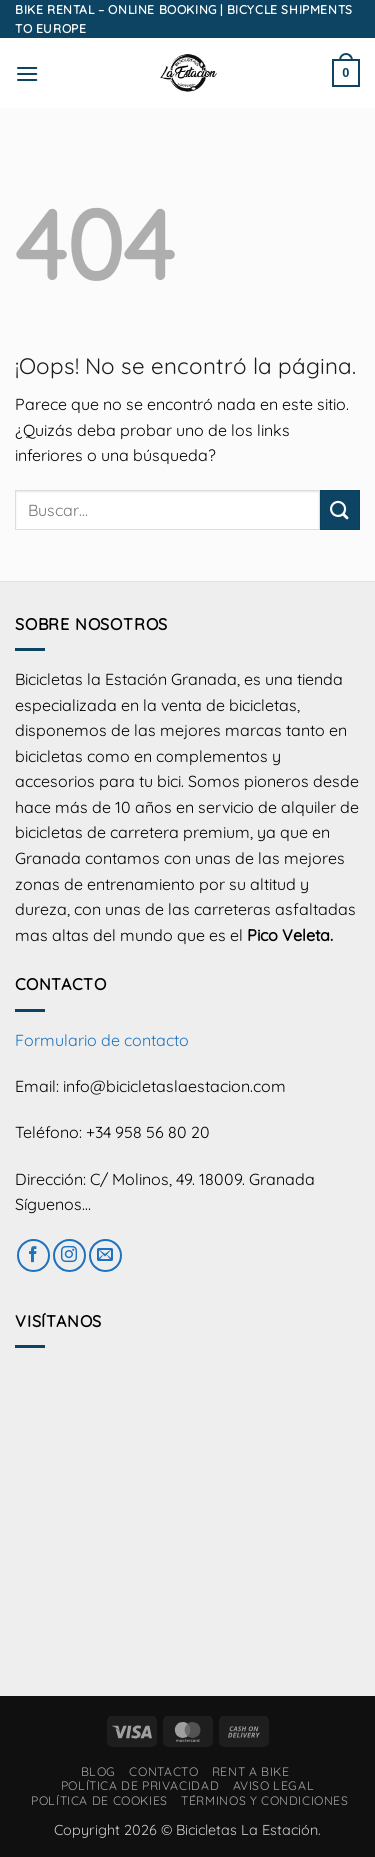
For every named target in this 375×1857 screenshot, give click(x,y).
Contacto (163, 1771)
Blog (98, 1771)
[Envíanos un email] (105, 1255)
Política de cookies (99, 1800)
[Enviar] (340, 509)
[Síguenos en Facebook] (33, 1255)
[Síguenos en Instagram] (69, 1255)
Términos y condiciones (264, 1800)
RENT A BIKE (251, 1771)
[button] (27, 73)
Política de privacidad (140, 1785)
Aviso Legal (274, 1785)
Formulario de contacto (102, 1040)
